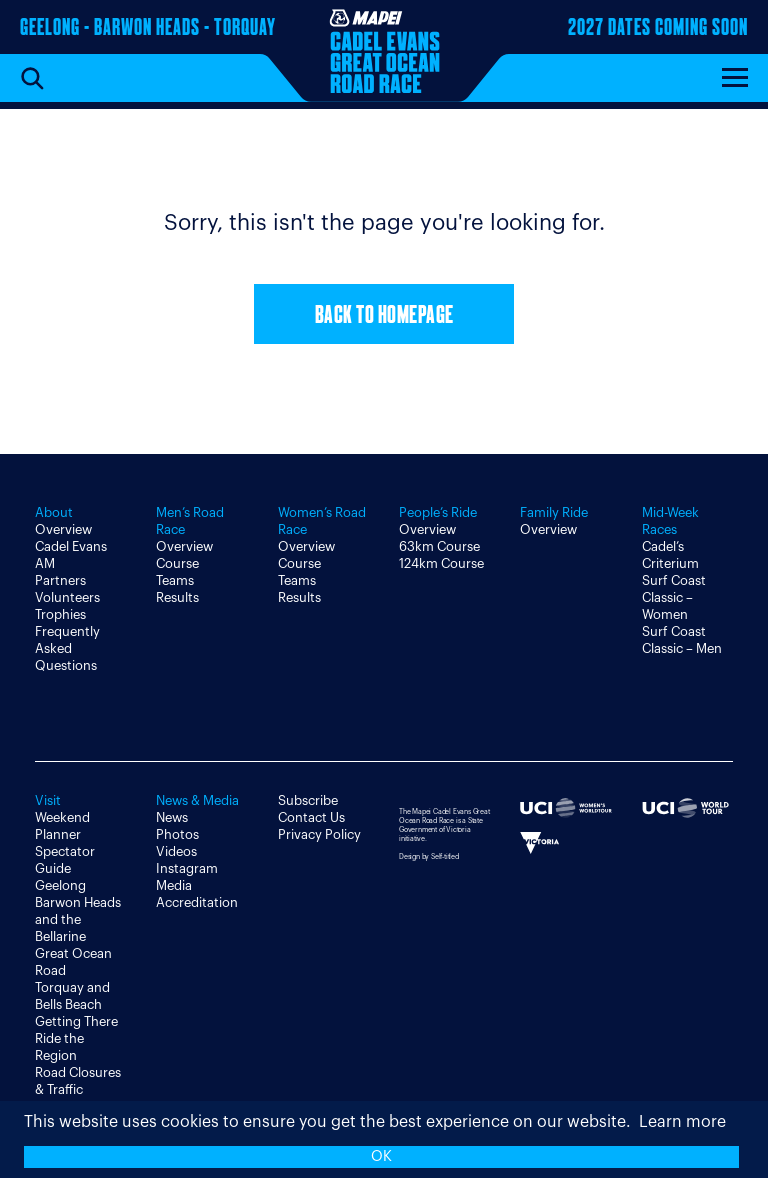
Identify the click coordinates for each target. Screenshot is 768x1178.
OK (381, 1156)
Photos (177, 834)
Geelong (60, 885)
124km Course (441, 563)
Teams (175, 580)
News (172, 817)
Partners (60, 580)
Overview (63, 529)
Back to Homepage (384, 316)
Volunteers (67, 597)
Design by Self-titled (429, 856)
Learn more (682, 1122)
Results (177, 597)
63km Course (439, 546)
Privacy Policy (319, 834)
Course (177, 563)
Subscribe (308, 800)
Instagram (187, 868)
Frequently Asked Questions (67, 648)
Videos (176, 851)
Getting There (76, 1021)
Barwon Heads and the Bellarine (78, 919)
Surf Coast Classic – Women (674, 597)
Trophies (60, 614)
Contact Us (311, 817)
